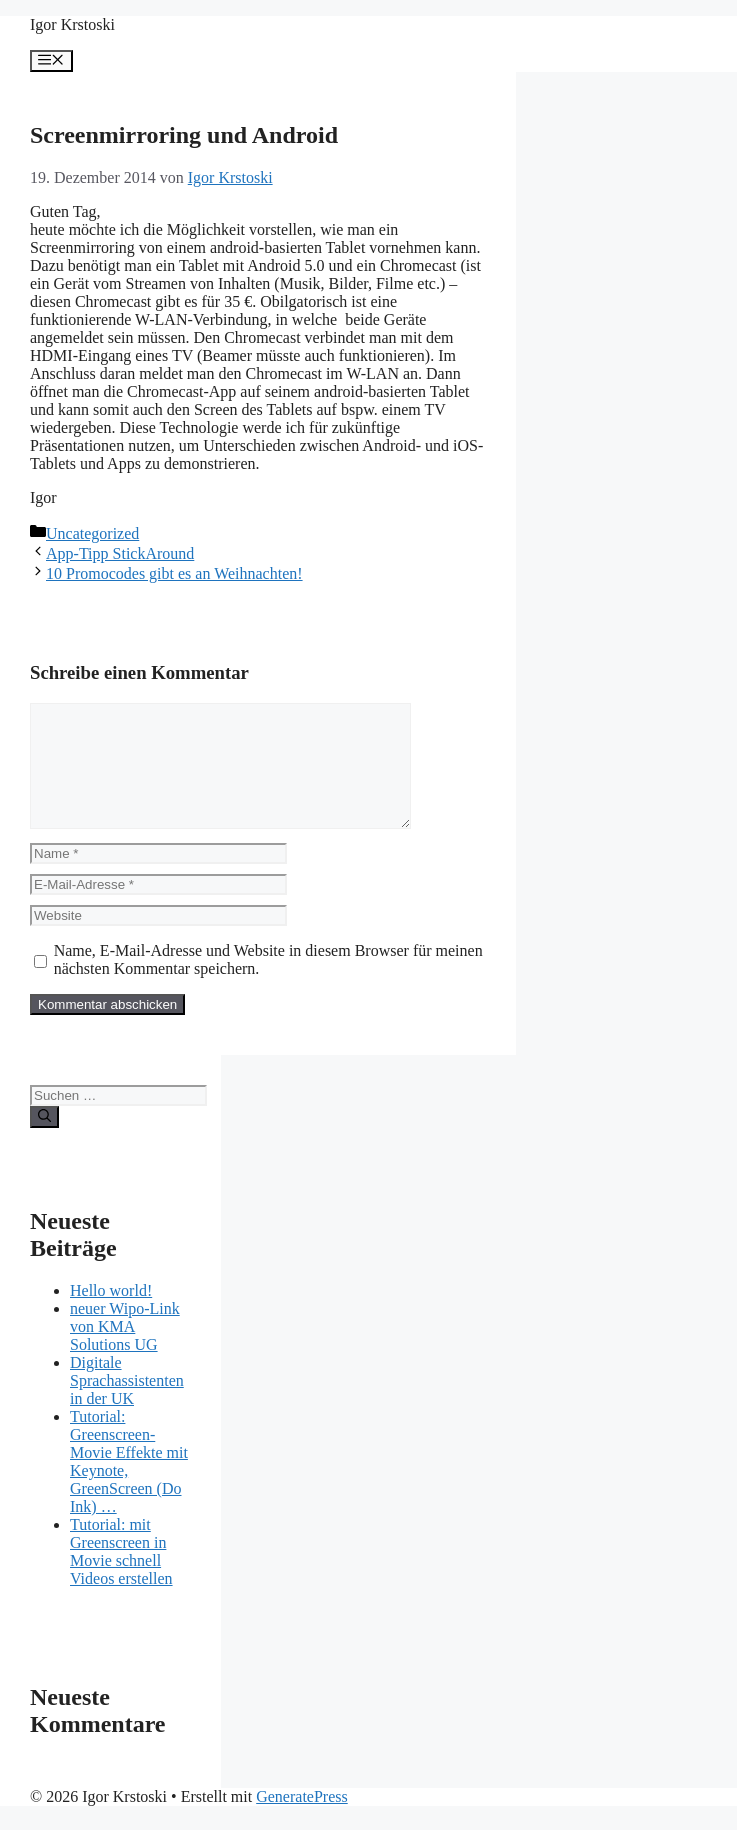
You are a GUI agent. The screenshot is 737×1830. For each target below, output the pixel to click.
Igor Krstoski (72, 24)
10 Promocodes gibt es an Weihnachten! (174, 573)
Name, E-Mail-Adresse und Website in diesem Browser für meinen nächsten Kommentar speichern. (268, 983)
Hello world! (111, 1314)
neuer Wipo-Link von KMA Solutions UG (125, 1350)
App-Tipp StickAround (120, 553)
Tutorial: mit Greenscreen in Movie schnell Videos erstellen (121, 1575)
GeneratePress (302, 1820)
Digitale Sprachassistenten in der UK (127, 1404)
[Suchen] (44, 1141)
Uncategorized (92, 533)
